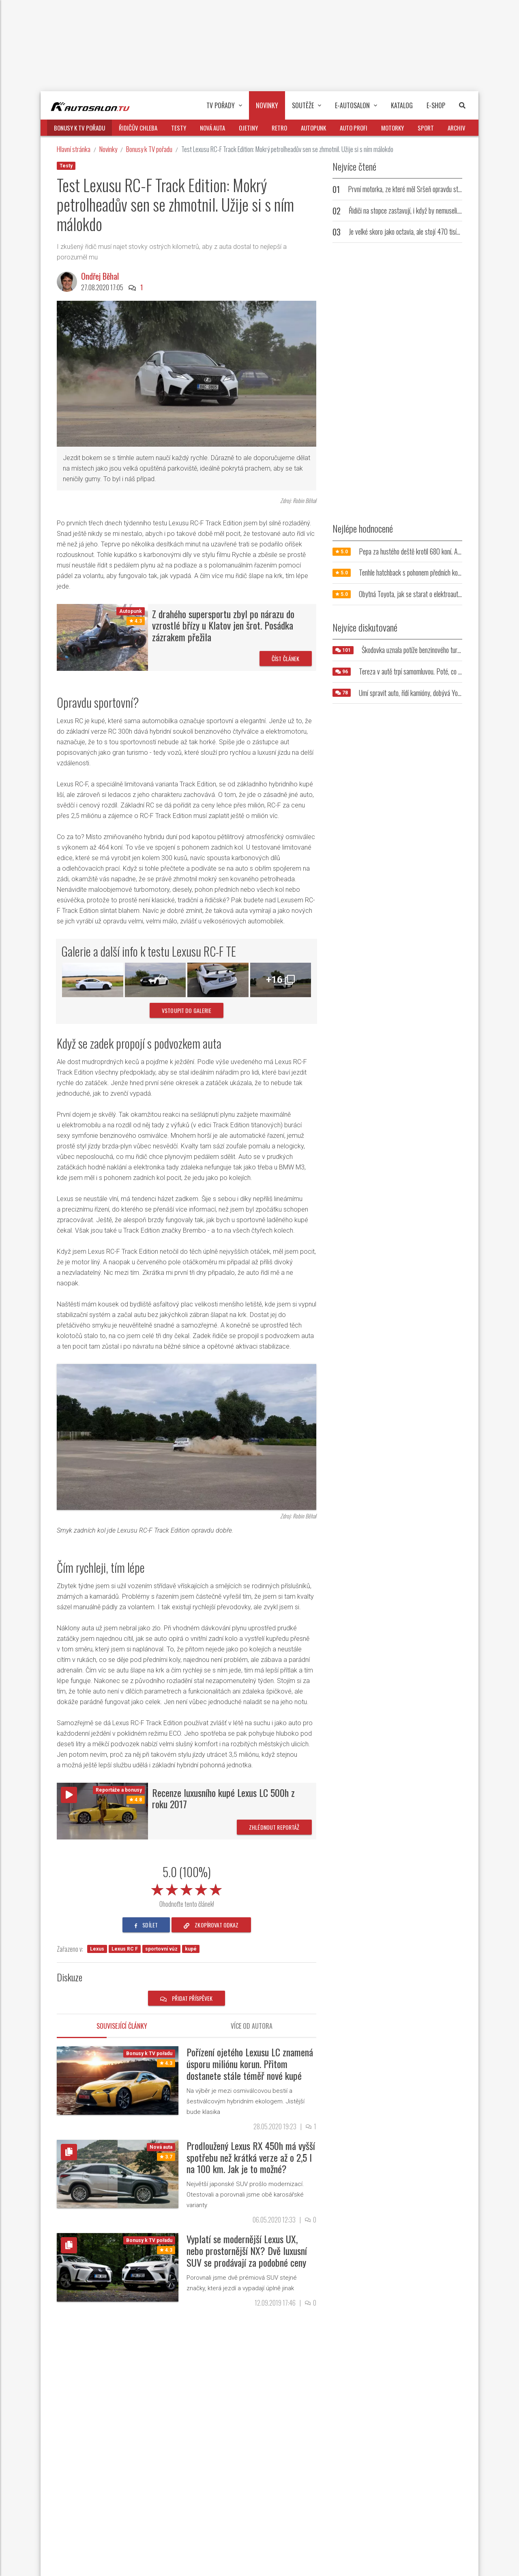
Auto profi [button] (353, 127)
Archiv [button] (456, 127)
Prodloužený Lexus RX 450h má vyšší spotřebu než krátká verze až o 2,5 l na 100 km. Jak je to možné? (251, 2157)
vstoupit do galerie (186, 1010)
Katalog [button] (402, 105)
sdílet (146, 1925)
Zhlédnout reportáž (274, 1827)
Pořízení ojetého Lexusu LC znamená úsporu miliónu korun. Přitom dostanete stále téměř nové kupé (250, 2064)
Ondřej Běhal (100, 276)
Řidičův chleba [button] (138, 127)
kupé (191, 1949)
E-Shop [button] (436, 105)
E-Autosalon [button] (356, 105)
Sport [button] (426, 127)
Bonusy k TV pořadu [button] (79, 127)
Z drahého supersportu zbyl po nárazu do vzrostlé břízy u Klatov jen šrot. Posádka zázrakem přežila (223, 625)
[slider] (186, 1888)
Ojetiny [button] (248, 127)
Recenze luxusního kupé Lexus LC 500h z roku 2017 (223, 1798)
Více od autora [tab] (251, 2026)
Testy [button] (178, 127)
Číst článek (286, 658)
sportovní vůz (161, 1949)
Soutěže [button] (306, 105)
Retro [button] (279, 127)
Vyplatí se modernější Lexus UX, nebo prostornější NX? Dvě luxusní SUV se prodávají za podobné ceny (247, 2250)
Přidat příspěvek (186, 1998)
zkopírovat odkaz (211, 1925)
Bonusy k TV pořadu (149, 149)
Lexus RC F (125, 1949)
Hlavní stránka (73, 149)
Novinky (108, 149)
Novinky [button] (267, 105)
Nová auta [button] (212, 127)
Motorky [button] (392, 127)
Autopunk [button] (313, 127)
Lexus (97, 1949)
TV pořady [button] (224, 105)
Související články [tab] (122, 2026)
